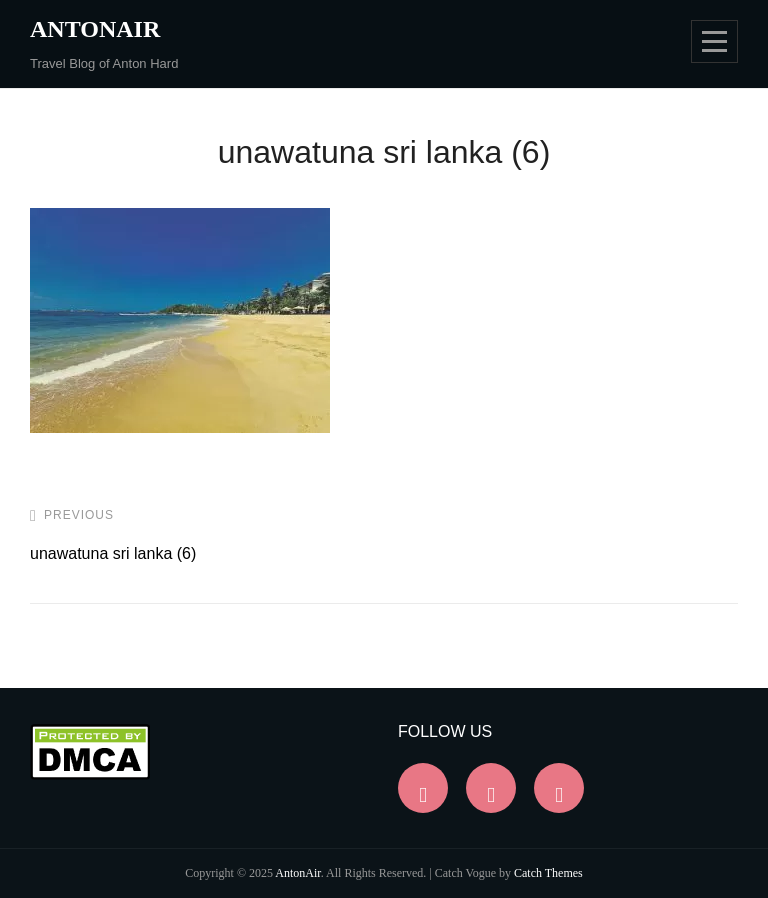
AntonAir (95, 29)
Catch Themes (548, 873)
